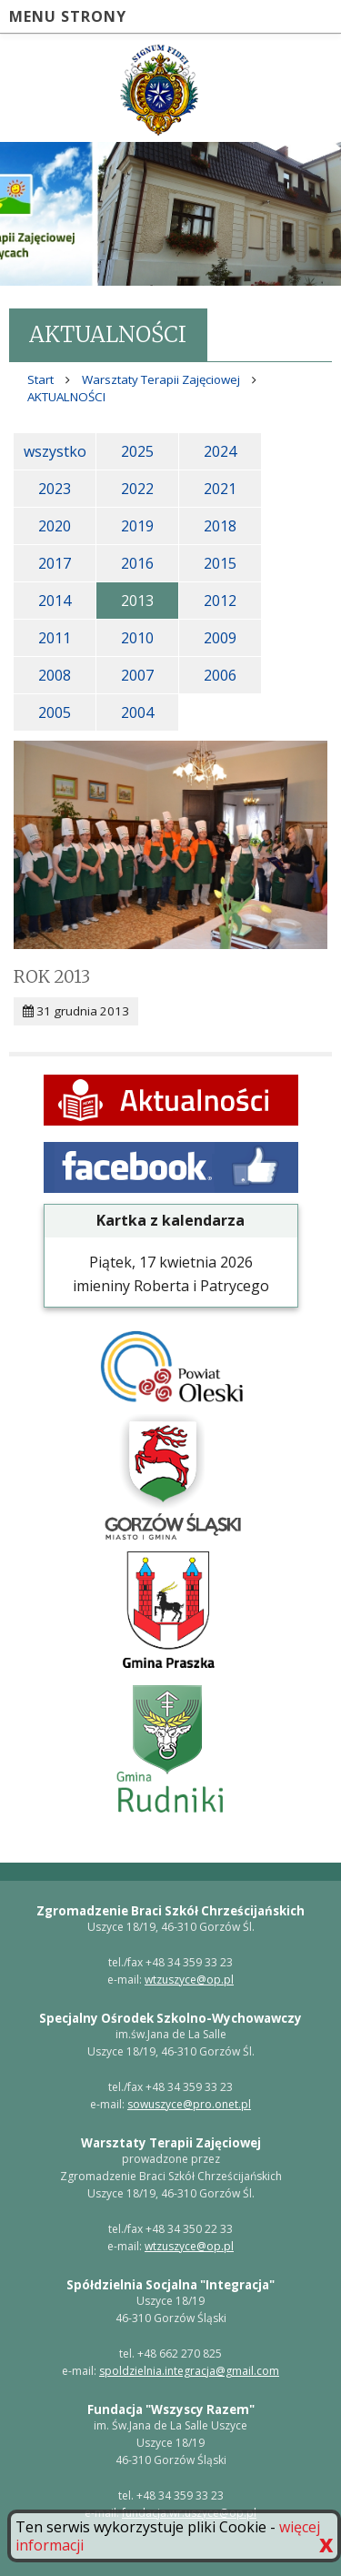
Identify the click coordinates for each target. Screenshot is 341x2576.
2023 (54, 489)
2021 (220, 489)
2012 (220, 601)
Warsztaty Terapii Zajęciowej (161, 379)
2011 (54, 638)
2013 (137, 601)
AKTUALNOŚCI (66, 397)
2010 (137, 638)
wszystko (55, 451)
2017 (54, 563)
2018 (220, 526)
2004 (137, 712)
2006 (220, 675)
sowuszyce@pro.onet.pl (189, 2104)
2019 (137, 526)
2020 (54, 526)
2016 (137, 563)
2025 (137, 451)
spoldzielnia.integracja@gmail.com (189, 2371)
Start (40, 379)
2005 (54, 712)
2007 (137, 675)
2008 (54, 675)
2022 (137, 489)
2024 (220, 451)
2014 (54, 601)
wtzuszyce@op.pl (189, 1979)
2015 (220, 563)
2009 (220, 638)
